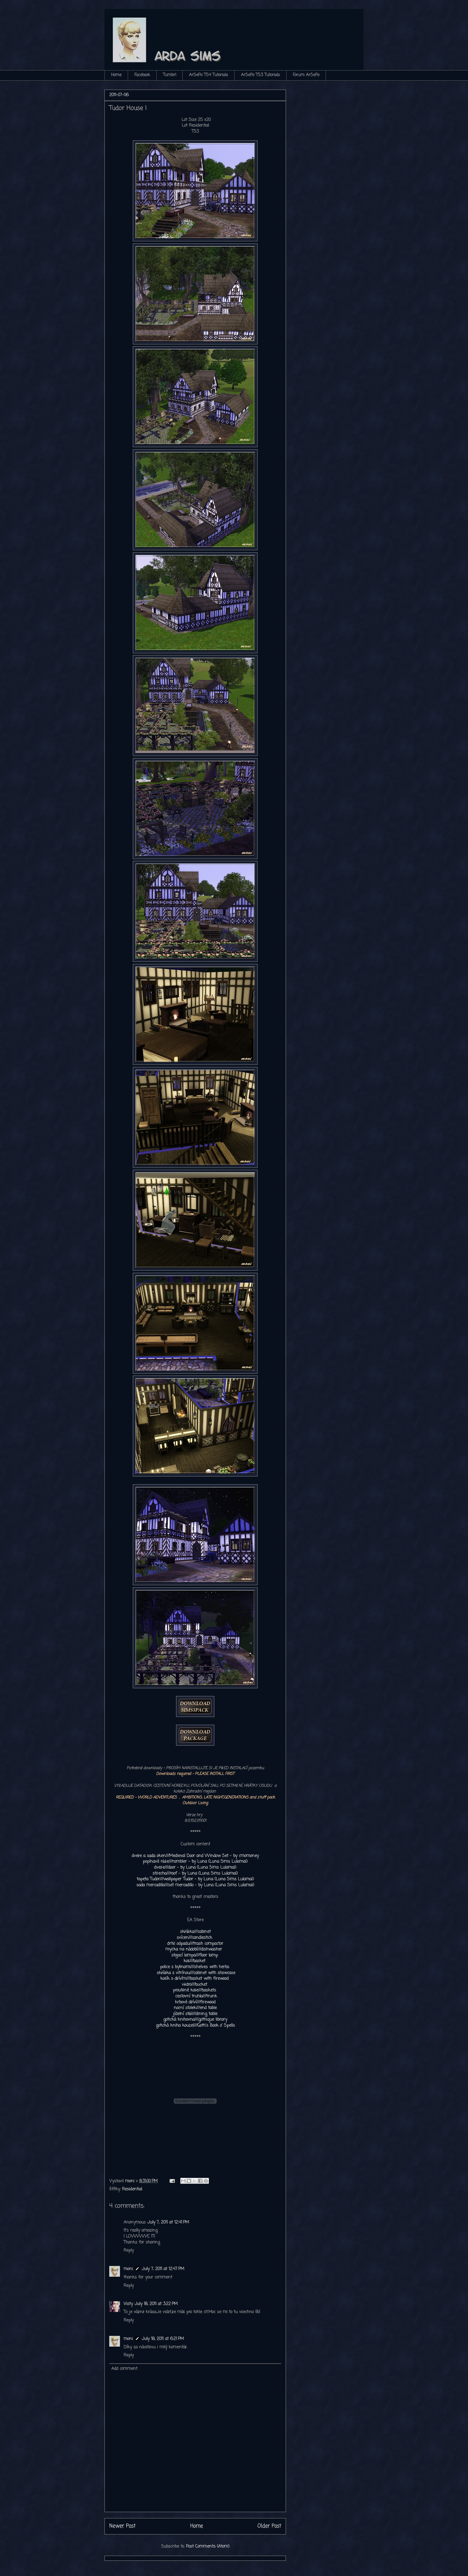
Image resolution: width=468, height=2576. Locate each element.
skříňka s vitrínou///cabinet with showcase (196, 1973)
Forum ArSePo (306, 75)
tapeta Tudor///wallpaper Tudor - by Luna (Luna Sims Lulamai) (195, 1879)
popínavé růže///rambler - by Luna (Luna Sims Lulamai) (195, 1862)
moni (128, 2269)
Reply (129, 2250)
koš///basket (194, 1961)
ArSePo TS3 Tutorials (260, 75)
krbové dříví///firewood (195, 2002)
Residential (132, 2189)
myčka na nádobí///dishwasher (194, 1949)
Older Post (269, 2526)
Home (116, 75)
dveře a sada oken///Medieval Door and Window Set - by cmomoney (195, 1856)
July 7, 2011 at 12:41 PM (168, 2222)
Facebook (142, 75)
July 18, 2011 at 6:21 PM (163, 2339)
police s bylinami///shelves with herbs (194, 1967)
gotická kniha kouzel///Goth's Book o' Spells (195, 2026)
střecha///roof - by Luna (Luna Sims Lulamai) (195, 1873)
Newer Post (122, 2526)
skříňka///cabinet (195, 1932)
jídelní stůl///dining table (195, 2014)
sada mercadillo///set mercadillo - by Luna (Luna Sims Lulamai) (195, 1885)
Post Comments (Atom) (208, 2546)
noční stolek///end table (195, 2008)
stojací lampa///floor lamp (194, 1955)
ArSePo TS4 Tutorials (208, 75)
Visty (128, 2304)
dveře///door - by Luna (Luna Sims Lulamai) (195, 1867)
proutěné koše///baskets (194, 1990)
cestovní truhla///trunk (196, 1996)
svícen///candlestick (194, 1938)
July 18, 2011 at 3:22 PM (156, 2304)
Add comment (124, 2369)
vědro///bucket (194, 1985)
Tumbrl (169, 75)
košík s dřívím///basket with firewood (194, 1979)
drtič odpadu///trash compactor (195, 1944)
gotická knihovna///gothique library (195, 2020)
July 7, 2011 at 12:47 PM (163, 2269)
